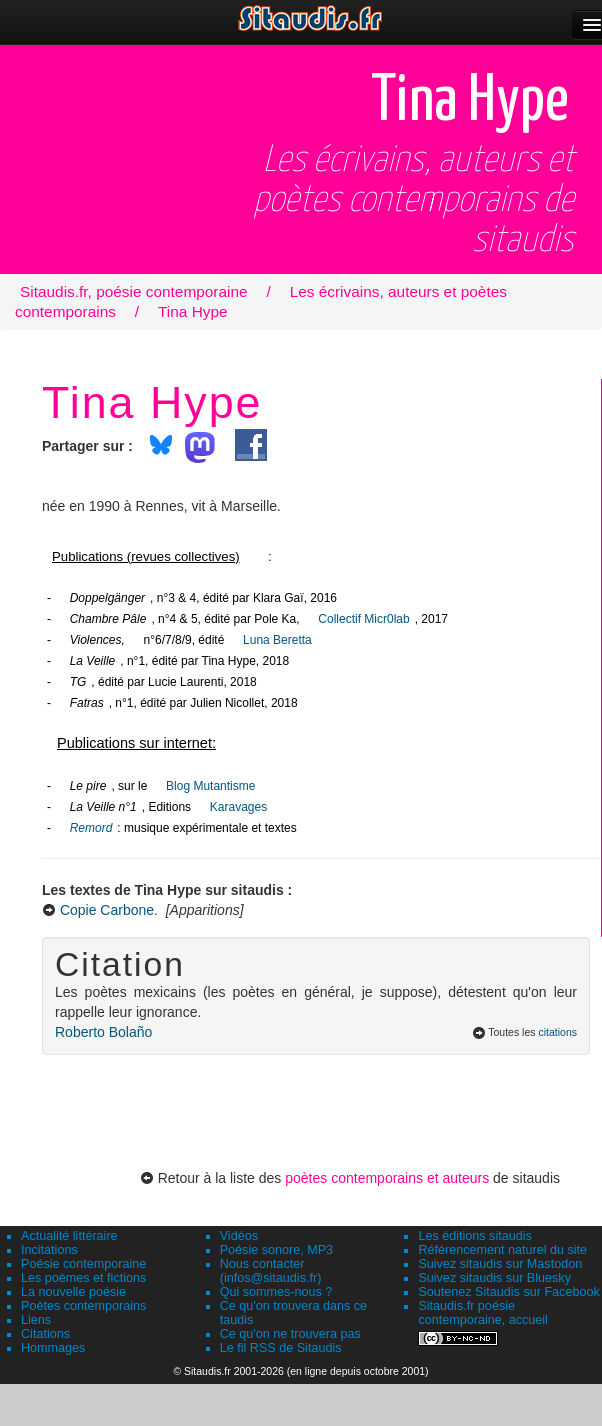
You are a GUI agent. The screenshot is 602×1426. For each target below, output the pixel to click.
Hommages (53, 1348)
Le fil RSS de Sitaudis (281, 1348)
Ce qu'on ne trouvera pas (290, 1334)
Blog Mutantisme (210, 786)
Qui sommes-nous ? (276, 1292)
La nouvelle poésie (73, 1292)
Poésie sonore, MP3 (276, 1250)
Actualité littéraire (69, 1236)
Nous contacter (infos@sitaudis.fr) (271, 1271)
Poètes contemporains (83, 1306)
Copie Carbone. (109, 910)
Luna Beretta (277, 640)
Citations (45, 1334)
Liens (36, 1320)
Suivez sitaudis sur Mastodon (500, 1264)
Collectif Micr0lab (363, 619)
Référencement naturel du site (502, 1250)
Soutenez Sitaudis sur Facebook (508, 1292)
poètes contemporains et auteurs (387, 1178)
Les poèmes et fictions (83, 1278)
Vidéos (239, 1236)
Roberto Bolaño (103, 1032)
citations (557, 1032)
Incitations (49, 1250)
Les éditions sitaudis (474, 1236)
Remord (91, 828)
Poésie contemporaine (83, 1264)
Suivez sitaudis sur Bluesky (494, 1278)
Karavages (238, 807)
